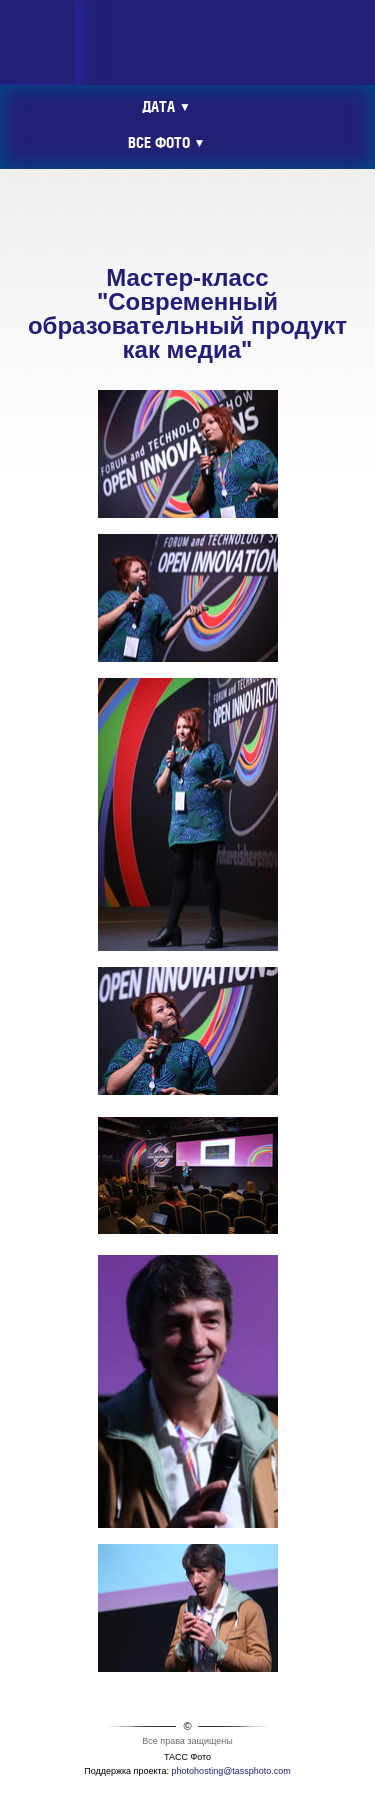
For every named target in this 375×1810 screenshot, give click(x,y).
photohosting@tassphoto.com (231, 1771)
